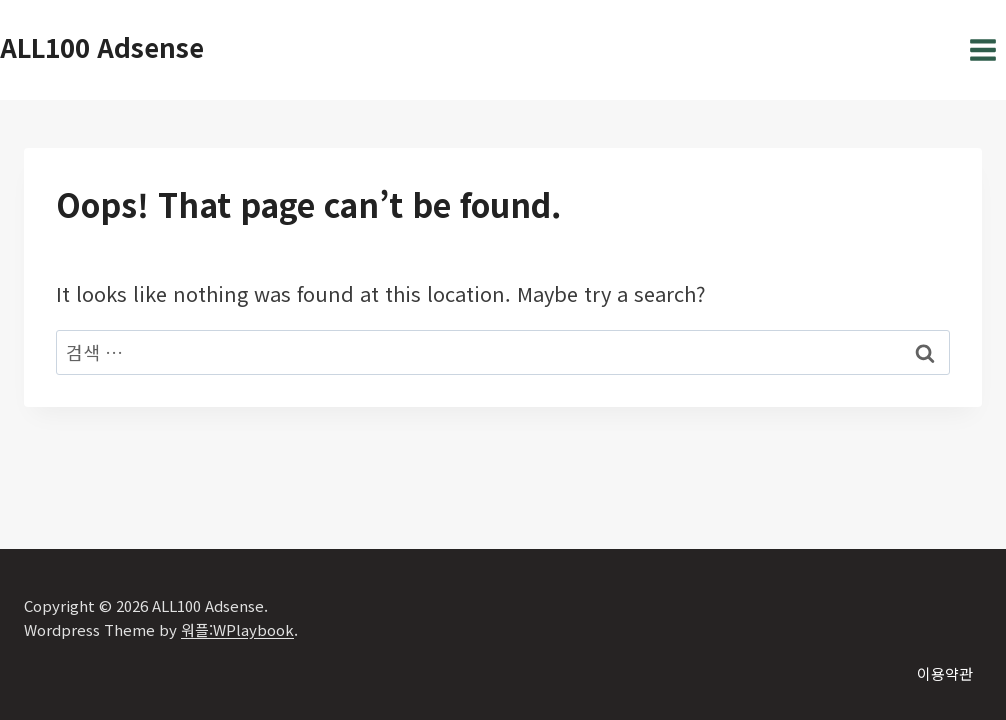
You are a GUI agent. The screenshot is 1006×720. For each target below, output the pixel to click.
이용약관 (945, 673)
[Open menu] (982, 49)
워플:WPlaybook (237, 629)
